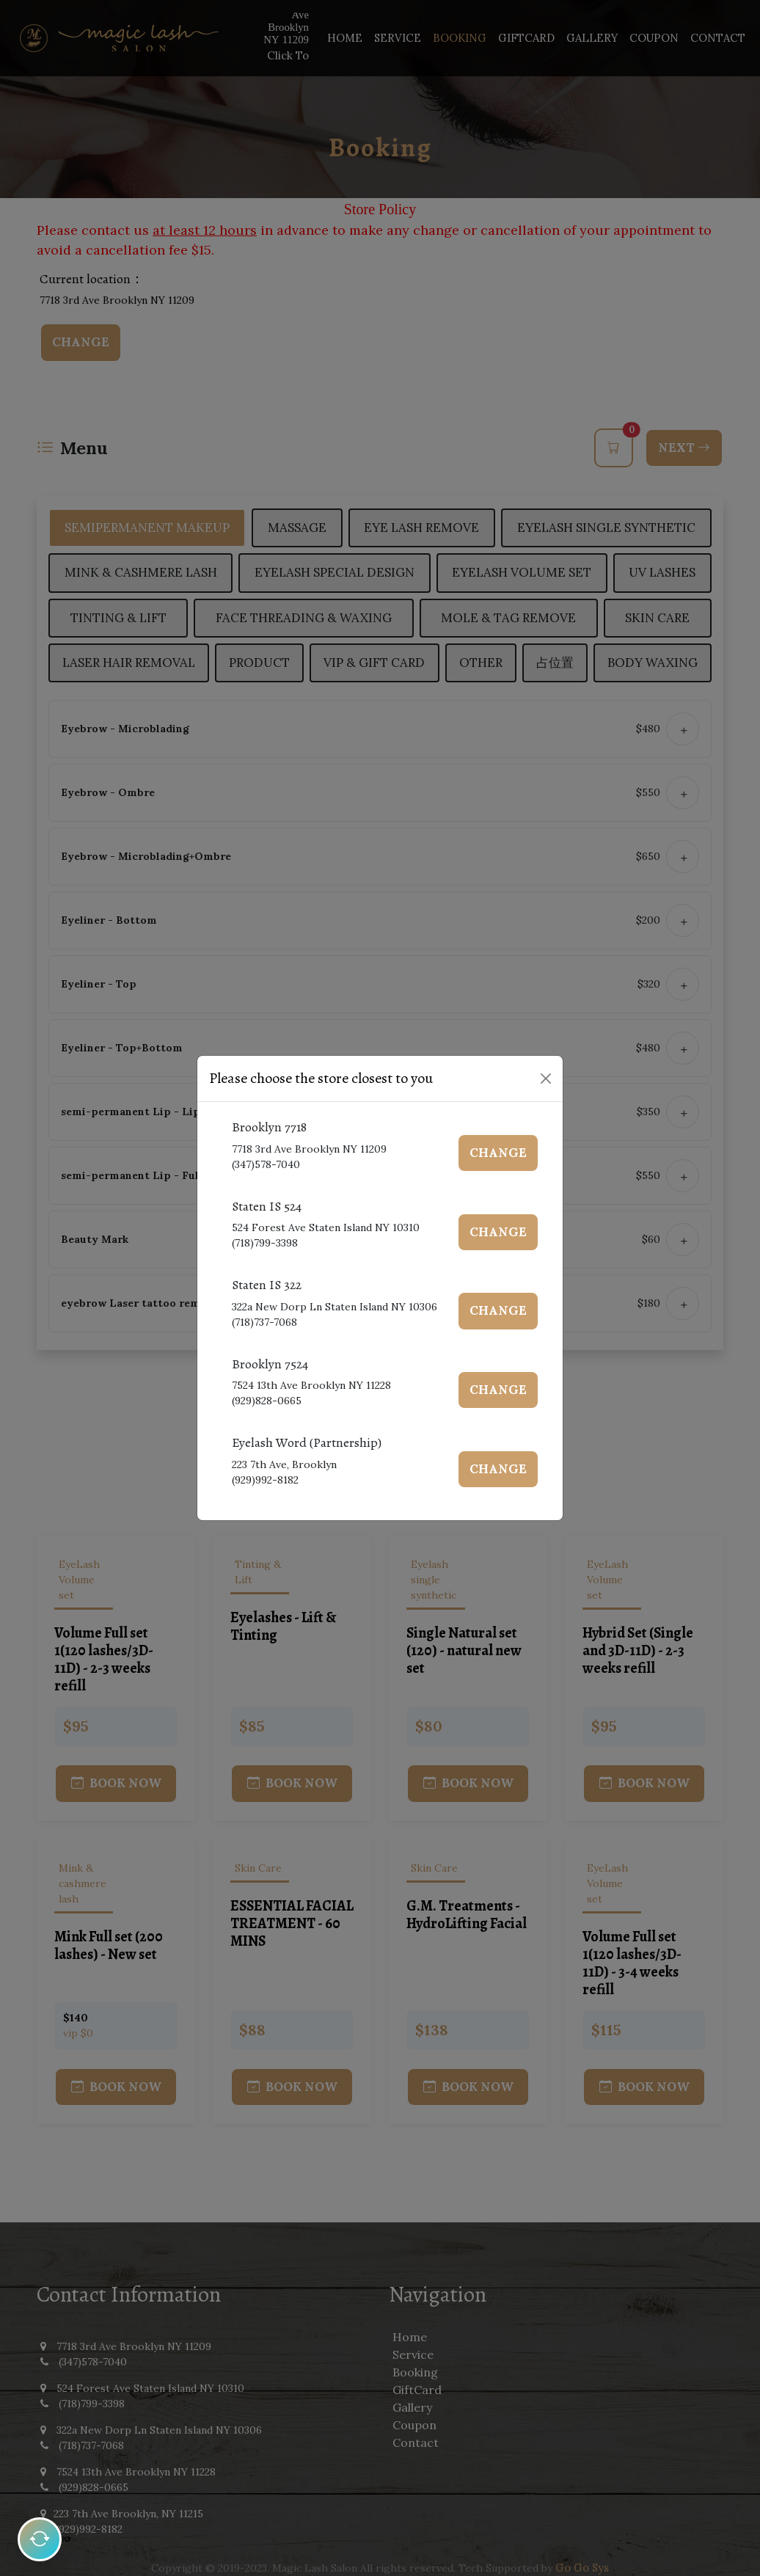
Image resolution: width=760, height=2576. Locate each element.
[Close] (546, 1079)
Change (500, 1153)
